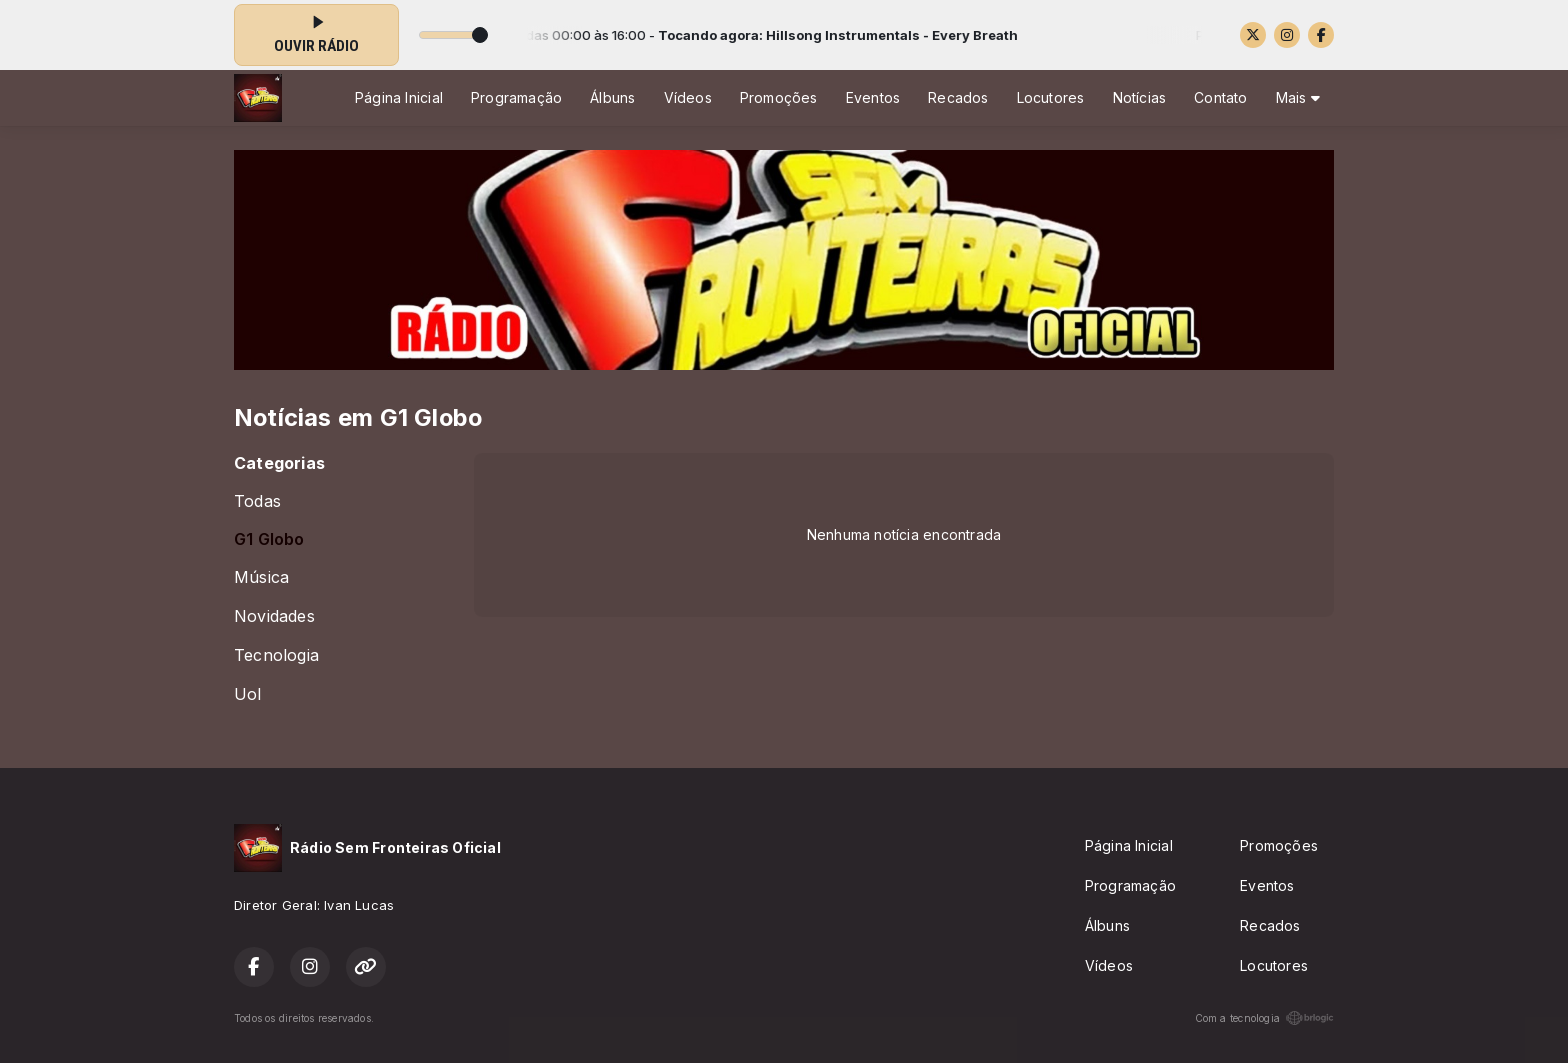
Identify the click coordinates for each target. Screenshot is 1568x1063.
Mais (1298, 97)
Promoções (779, 97)
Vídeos (688, 97)
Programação (516, 97)
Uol (248, 694)
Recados (958, 97)
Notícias (1140, 97)
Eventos (873, 97)
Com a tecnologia (1264, 1018)
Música (261, 577)
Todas (257, 501)
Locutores (1051, 97)
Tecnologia (276, 655)
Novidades (274, 616)
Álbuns (612, 97)
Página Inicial (399, 97)
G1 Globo (269, 539)
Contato (1220, 97)
